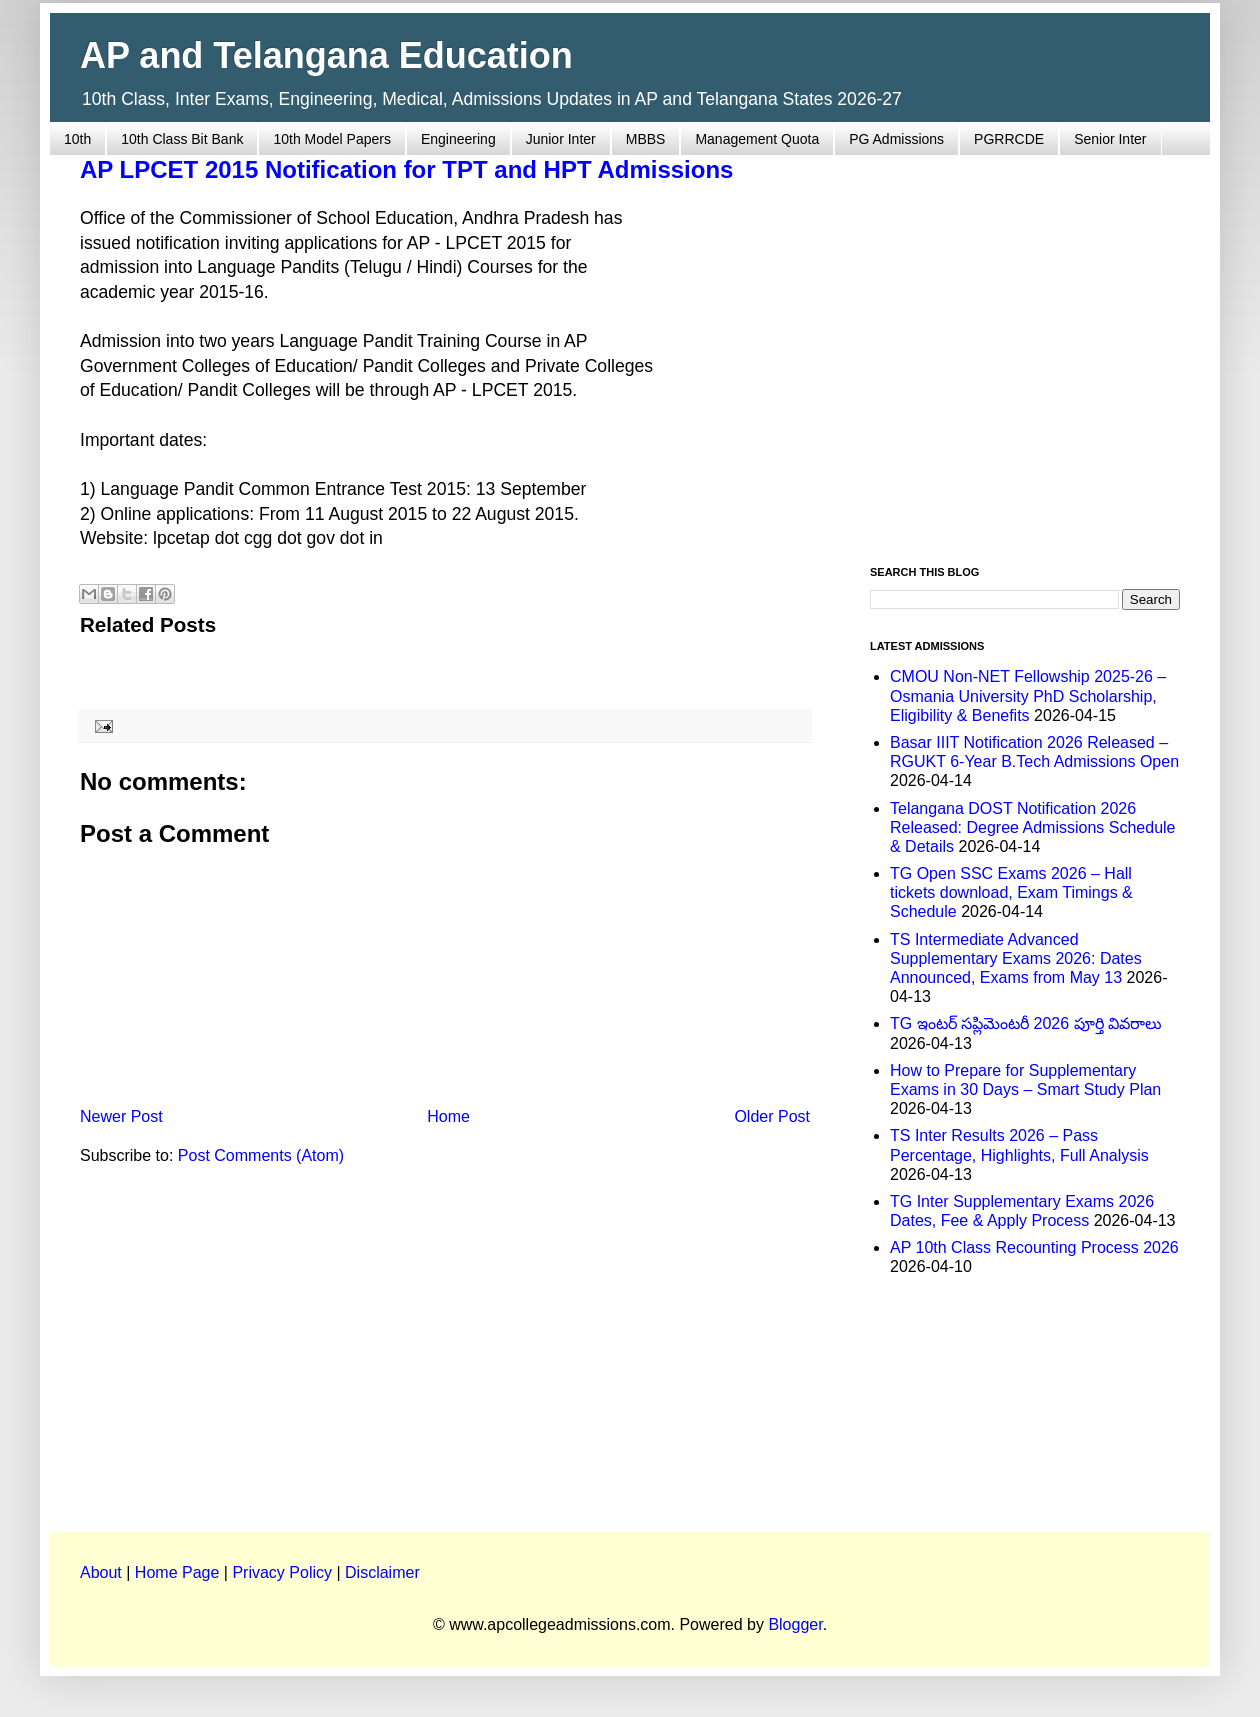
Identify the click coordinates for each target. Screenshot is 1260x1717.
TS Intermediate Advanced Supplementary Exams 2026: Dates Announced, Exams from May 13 (1016, 958)
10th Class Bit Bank (182, 139)
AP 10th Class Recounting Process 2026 (1034, 1247)
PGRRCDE (1009, 139)
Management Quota (757, 139)
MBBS (646, 139)
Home (448, 1116)
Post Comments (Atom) (261, 1155)
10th (77, 139)
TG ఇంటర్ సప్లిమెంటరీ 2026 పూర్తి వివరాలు (1026, 1023)
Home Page (177, 1572)
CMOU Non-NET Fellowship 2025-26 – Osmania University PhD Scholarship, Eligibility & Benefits (1028, 695)
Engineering (458, 139)
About (101, 1572)
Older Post (772, 1116)
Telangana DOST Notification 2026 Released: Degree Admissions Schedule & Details (1033, 827)
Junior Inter (561, 139)
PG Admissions (896, 139)
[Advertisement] (187, 348)
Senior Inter (1110, 139)
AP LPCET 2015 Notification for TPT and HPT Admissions (406, 169)
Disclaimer (382, 1572)
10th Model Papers (332, 139)
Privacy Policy (282, 1572)
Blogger (795, 1624)
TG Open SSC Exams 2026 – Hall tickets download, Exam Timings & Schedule (1011, 892)
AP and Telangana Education (326, 55)
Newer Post (121, 1116)
